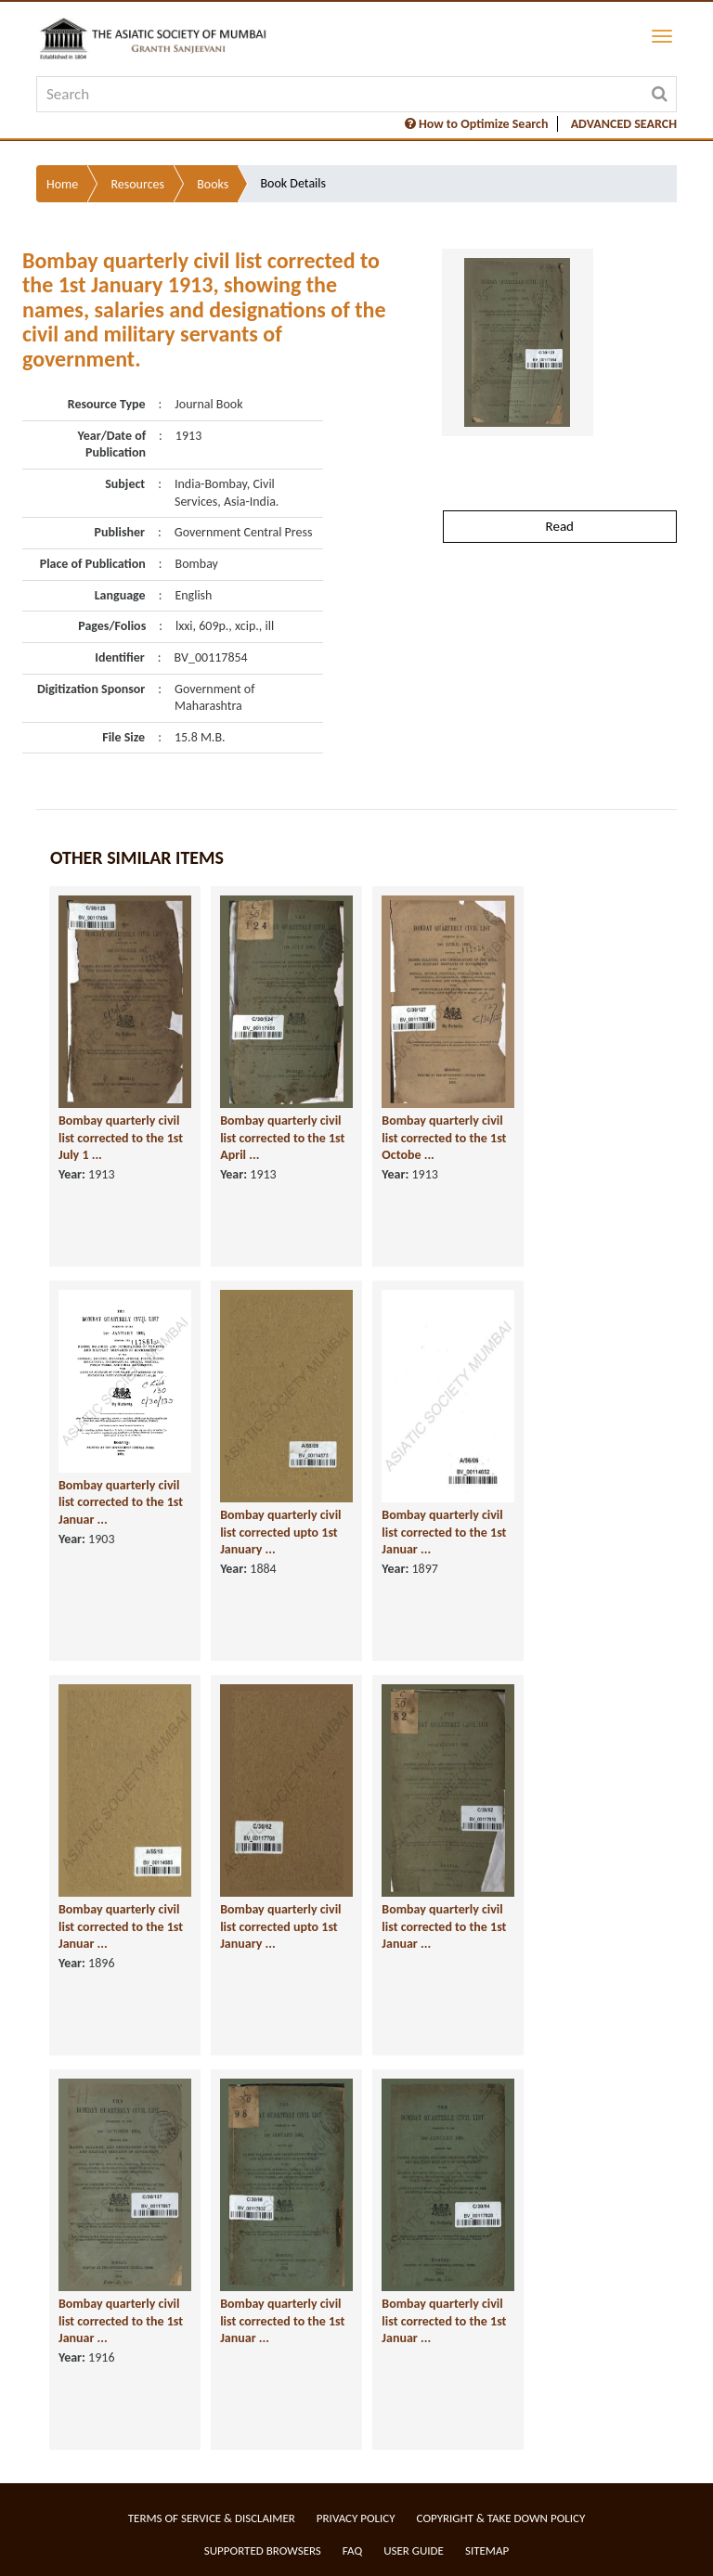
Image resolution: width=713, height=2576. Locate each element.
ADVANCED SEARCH (624, 124)
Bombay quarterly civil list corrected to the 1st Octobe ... (444, 1138)
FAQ (352, 2550)
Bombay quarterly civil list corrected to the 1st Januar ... (120, 1502)
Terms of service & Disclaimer (211, 2518)
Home (62, 184)
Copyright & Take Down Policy (501, 2518)
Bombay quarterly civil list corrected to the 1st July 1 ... (120, 1138)
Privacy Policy (356, 2518)
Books (212, 184)
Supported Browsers (262, 2550)
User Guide (413, 2550)
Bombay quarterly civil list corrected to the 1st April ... (282, 1138)
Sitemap (487, 2550)
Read (560, 526)
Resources (137, 184)
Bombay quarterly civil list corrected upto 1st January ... (280, 1532)
